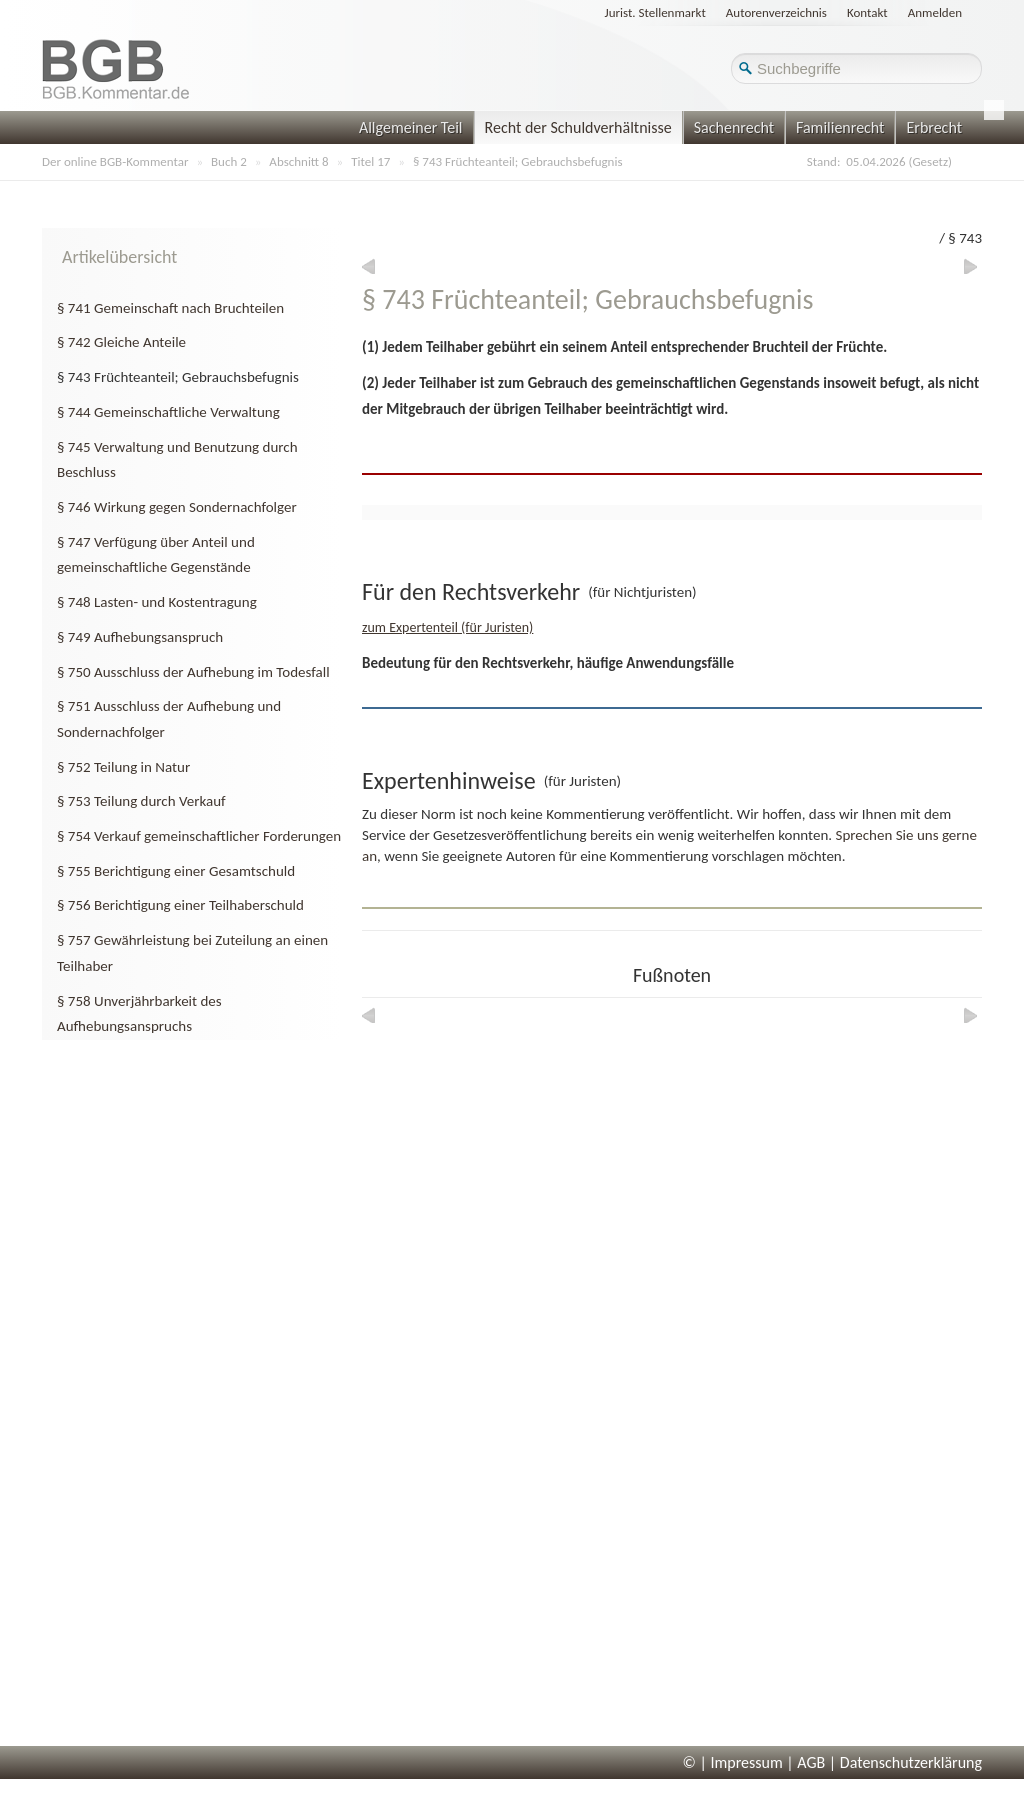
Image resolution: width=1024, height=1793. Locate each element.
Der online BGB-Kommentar (115, 161)
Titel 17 (370, 161)
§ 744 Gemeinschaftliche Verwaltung (168, 412)
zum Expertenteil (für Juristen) (447, 627)
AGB (811, 1762)
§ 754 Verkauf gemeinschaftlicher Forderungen (199, 836)
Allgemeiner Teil (411, 127)
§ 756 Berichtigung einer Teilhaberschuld (180, 905)
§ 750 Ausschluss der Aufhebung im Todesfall (193, 672)
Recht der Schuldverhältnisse (578, 127)
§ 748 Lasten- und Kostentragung (157, 602)
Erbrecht (934, 127)
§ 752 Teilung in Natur (123, 767)
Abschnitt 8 (298, 161)
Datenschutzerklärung (911, 1762)
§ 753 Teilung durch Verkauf (141, 801)
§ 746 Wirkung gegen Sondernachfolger (177, 507)
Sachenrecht (734, 127)
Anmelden (935, 12)
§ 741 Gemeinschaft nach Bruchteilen (170, 308)
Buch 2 (229, 161)
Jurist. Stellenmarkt (655, 12)
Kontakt (867, 12)
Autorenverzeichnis (776, 12)
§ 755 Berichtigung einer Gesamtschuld (176, 871)
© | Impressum (733, 1762)
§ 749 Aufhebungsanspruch (140, 637)
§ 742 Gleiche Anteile (121, 342)
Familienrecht (840, 127)
